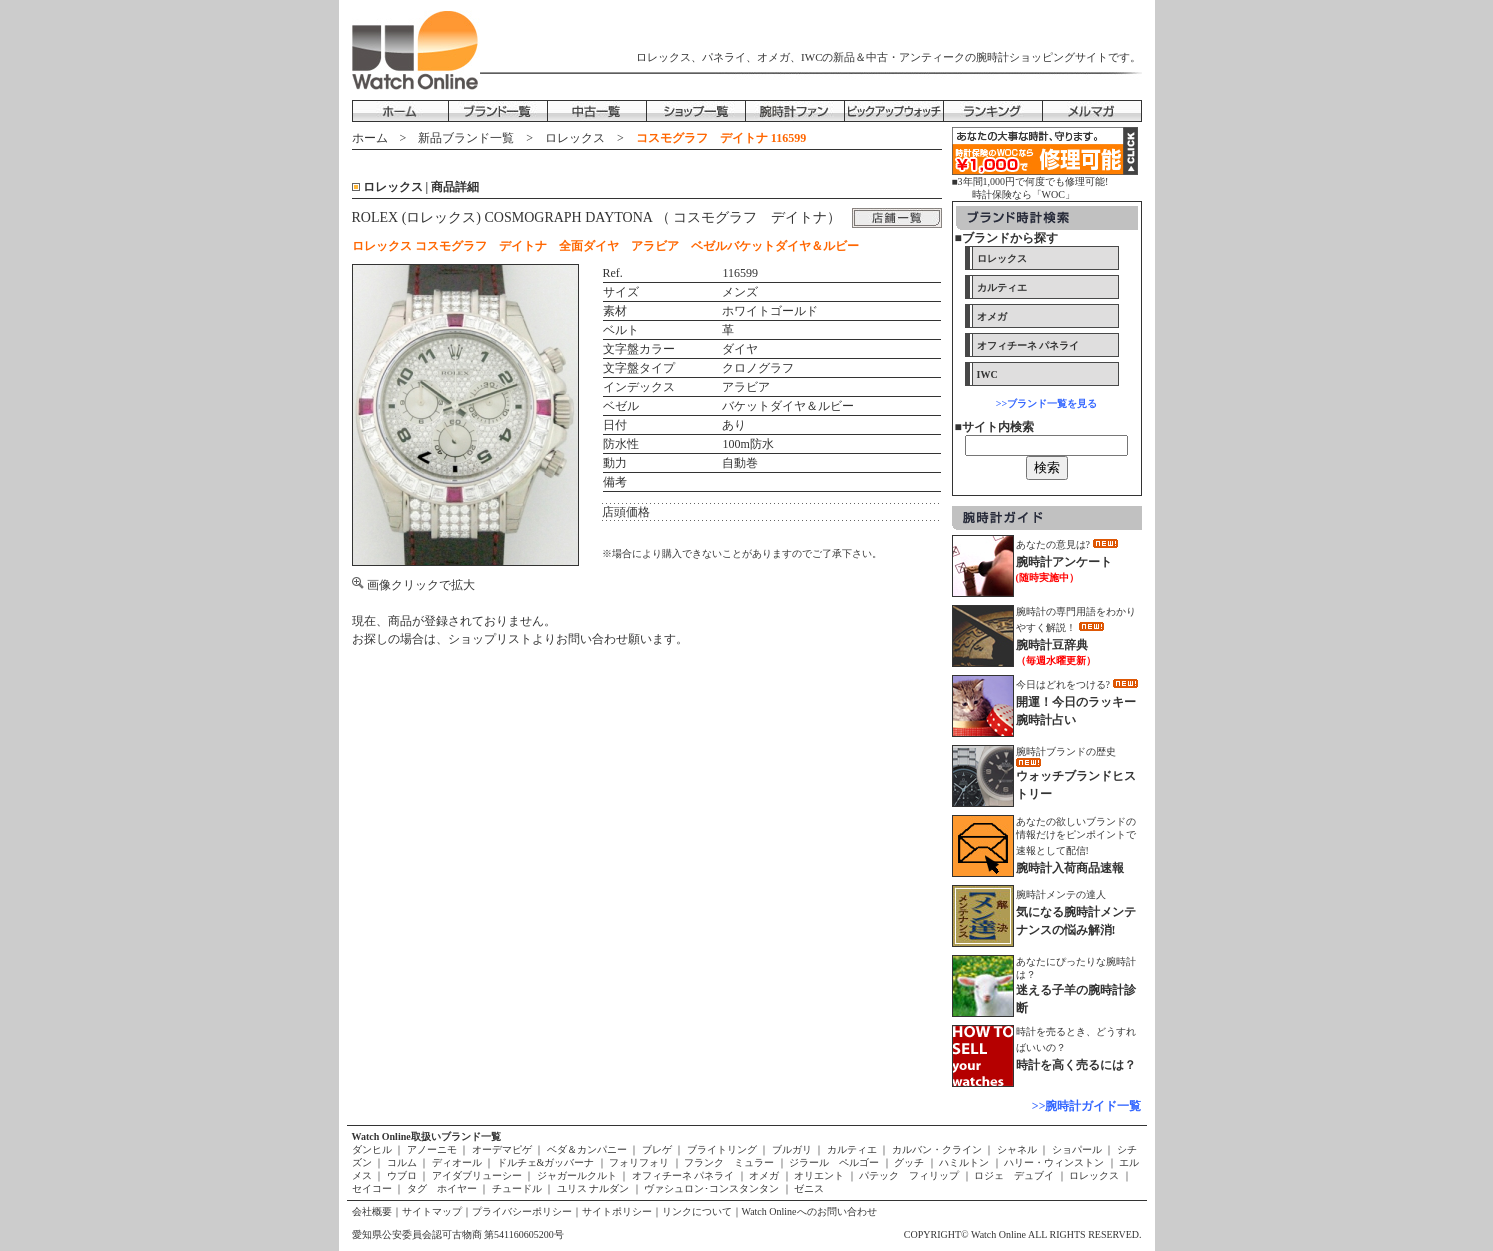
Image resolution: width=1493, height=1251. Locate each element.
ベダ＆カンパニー (586, 1149)
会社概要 (372, 1211)
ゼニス (808, 1188)
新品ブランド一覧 (466, 138)
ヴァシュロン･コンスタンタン (712, 1188)
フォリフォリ (639, 1162)
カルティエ (851, 1149)
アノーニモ (431, 1149)
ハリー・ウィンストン (1054, 1162)
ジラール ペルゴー (834, 1162)
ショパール (1076, 1149)
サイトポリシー (617, 1211)
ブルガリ (791, 1149)
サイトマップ (432, 1211)
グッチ (909, 1162)
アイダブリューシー (476, 1175)
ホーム (370, 138)
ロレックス (575, 138)
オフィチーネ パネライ (683, 1175)
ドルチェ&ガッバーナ (545, 1162)
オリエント (819, 1175)
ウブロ (401, 1175)
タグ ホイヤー (441, 1188)
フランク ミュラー (729, 1162)
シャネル (1016, 1149)
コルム (401, 1162)
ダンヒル (373, 1149)
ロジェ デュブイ (1014, 1175)
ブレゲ (656, 1149)
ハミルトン (964, 1162)
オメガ (764, 1175)
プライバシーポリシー (522, 1211)
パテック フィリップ (909, 1175)
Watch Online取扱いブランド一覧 (426, 1136)
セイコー (373, 1188)
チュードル (516, 1188)
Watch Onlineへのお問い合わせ (809, 1211)
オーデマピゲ (501, 1149)
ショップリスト (490, 639)
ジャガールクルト (576, 1175)
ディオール (456, 1162)
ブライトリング (721, 1149)
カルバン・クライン (936, 1149)
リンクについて (697, 1211)
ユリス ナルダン (593, 1188)
